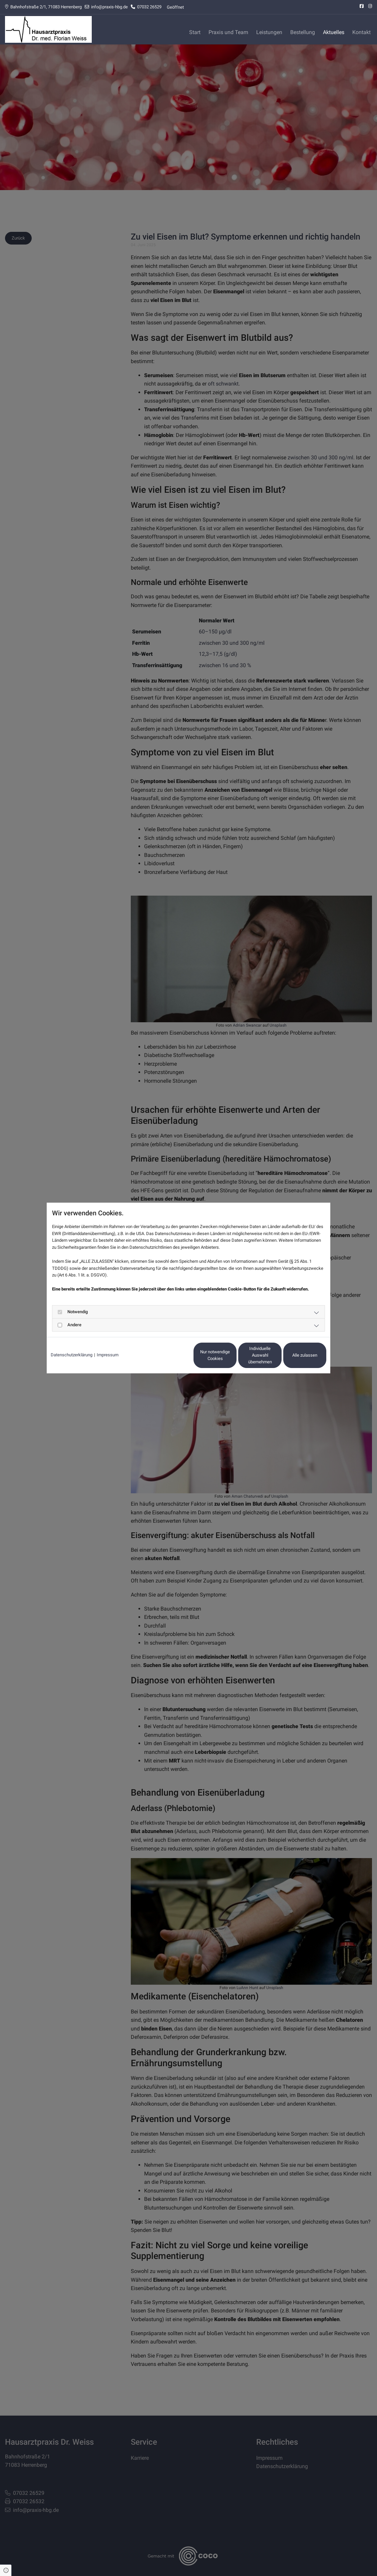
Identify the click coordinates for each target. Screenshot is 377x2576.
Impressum (107, 1354)
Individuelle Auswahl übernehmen (232, 1355)
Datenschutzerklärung (71, 1354)
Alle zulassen (295, 1355)
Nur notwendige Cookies (169, 1355)
